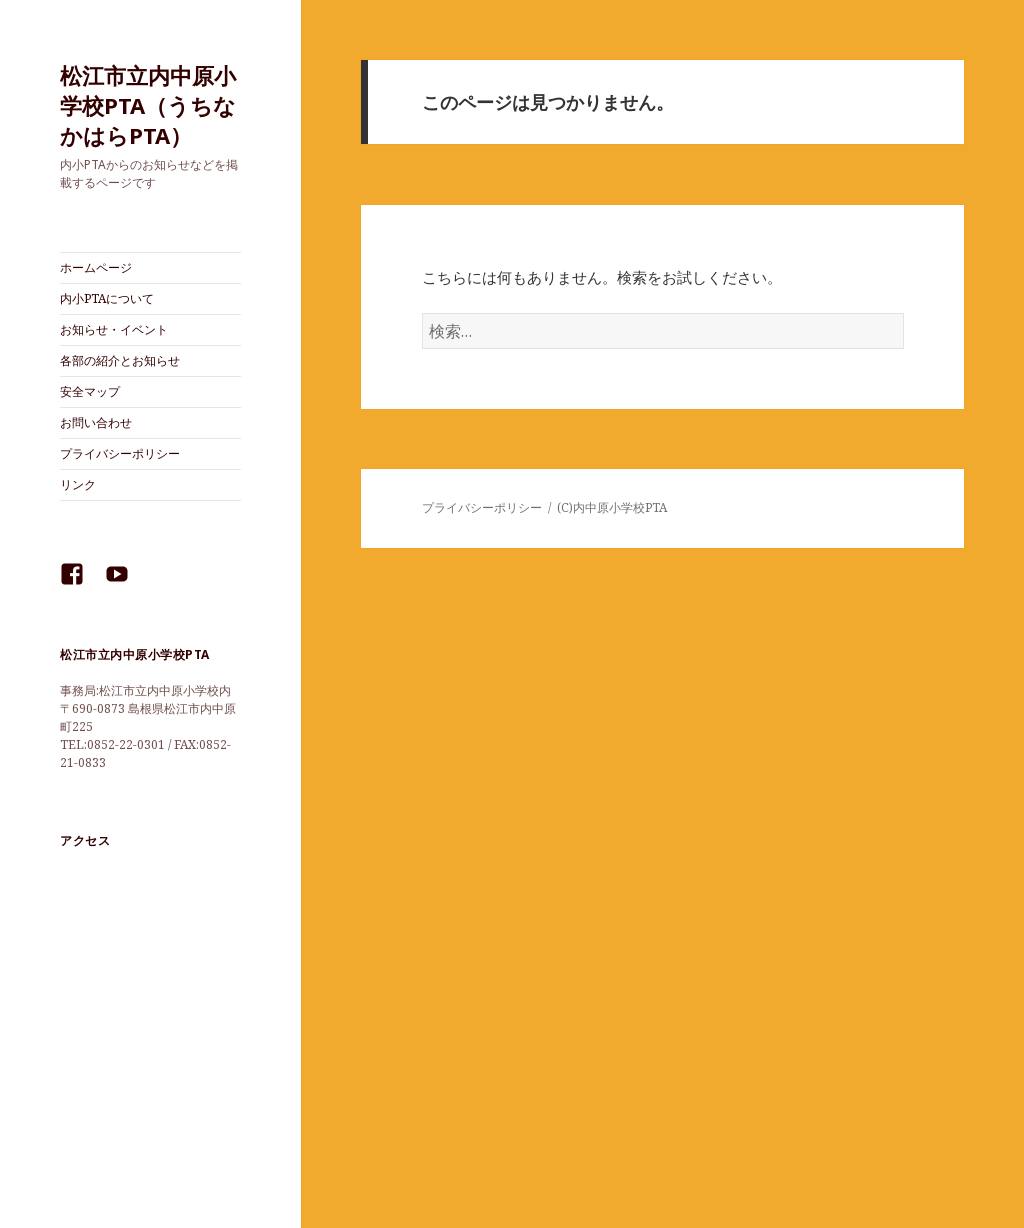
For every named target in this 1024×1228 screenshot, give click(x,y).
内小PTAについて (107, 298)
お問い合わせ (96, 422)
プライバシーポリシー (120, 453)
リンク (78, 484)
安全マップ (90, 391)
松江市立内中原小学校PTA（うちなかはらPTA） (148, 105)
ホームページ (96, 267)
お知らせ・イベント (114, 329)
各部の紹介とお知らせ (120, 360)
